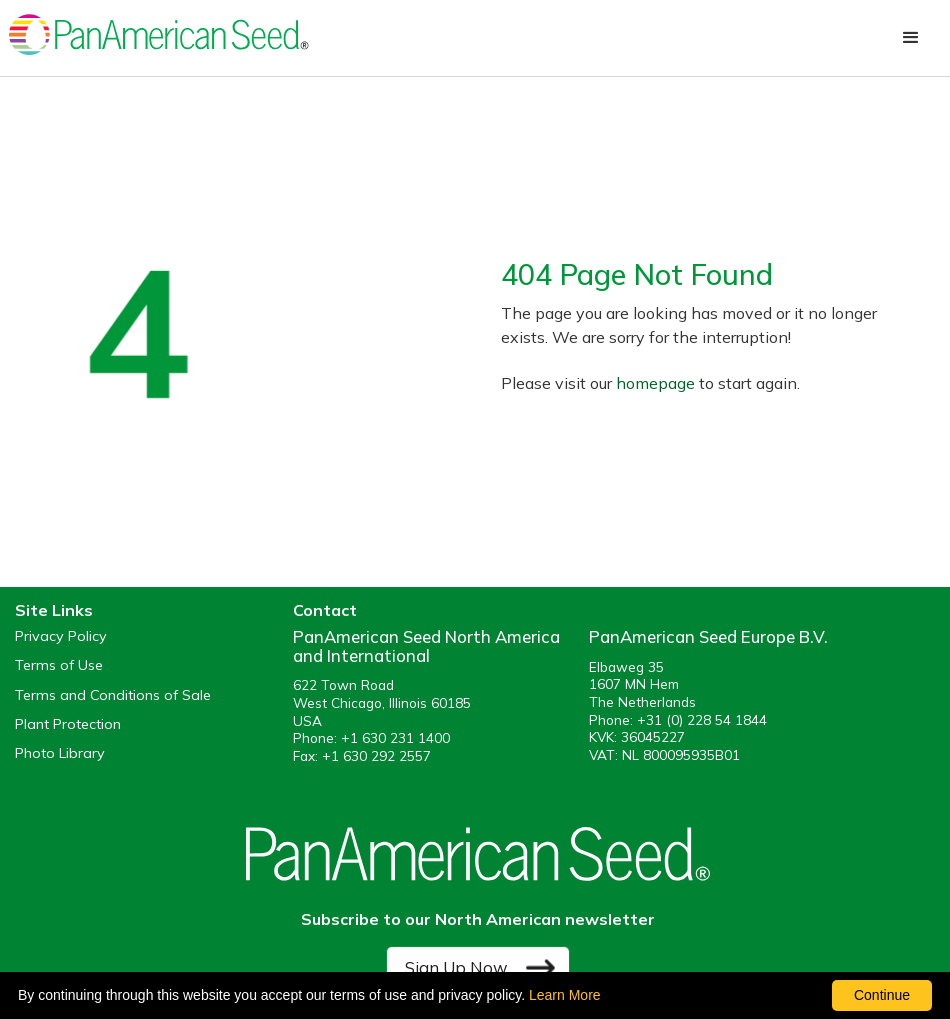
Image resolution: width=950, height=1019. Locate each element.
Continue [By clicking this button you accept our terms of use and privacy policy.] (882, 995)
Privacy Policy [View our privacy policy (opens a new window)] (61, 636)
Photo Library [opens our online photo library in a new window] (60, 753)
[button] (911, 38)
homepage (655, 383)
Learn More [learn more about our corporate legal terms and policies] (565, 995)
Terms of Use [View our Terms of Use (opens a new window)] (59, 665)
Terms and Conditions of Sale (113, 695)
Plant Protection (68, 724)
